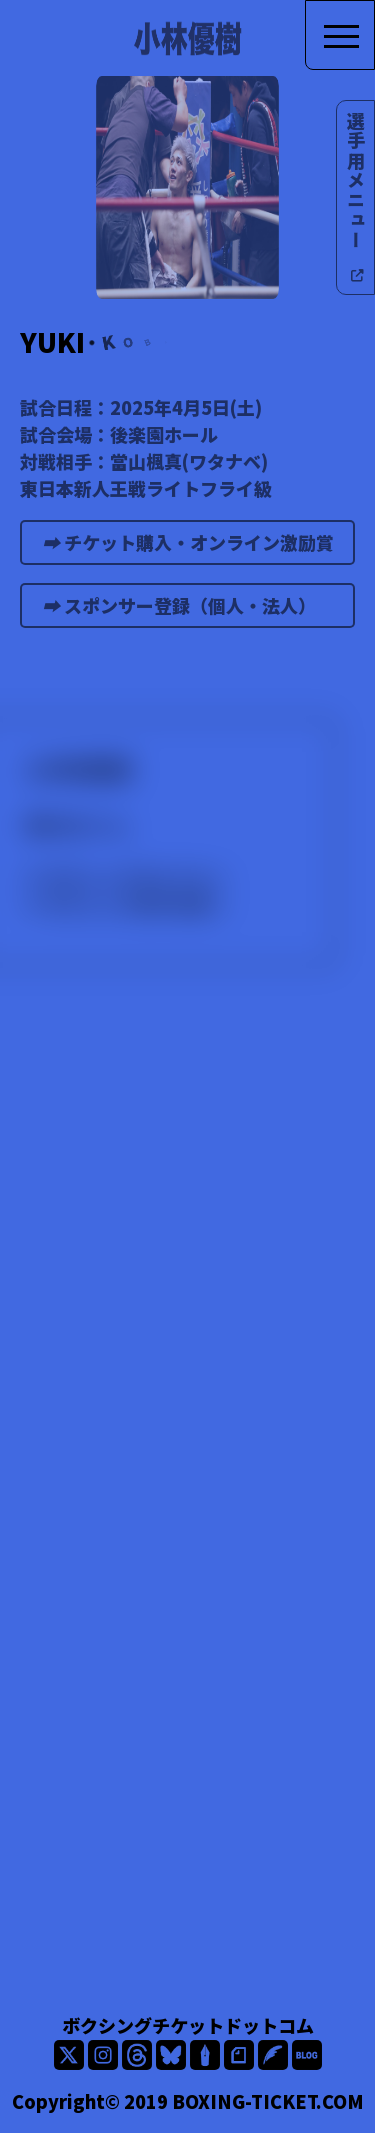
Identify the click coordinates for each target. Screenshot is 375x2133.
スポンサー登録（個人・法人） (191, 610)
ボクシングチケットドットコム (188, 2025)
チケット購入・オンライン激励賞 (196, 547)
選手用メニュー (356, 197)
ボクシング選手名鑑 (127, 903)
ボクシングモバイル (127, 876)
